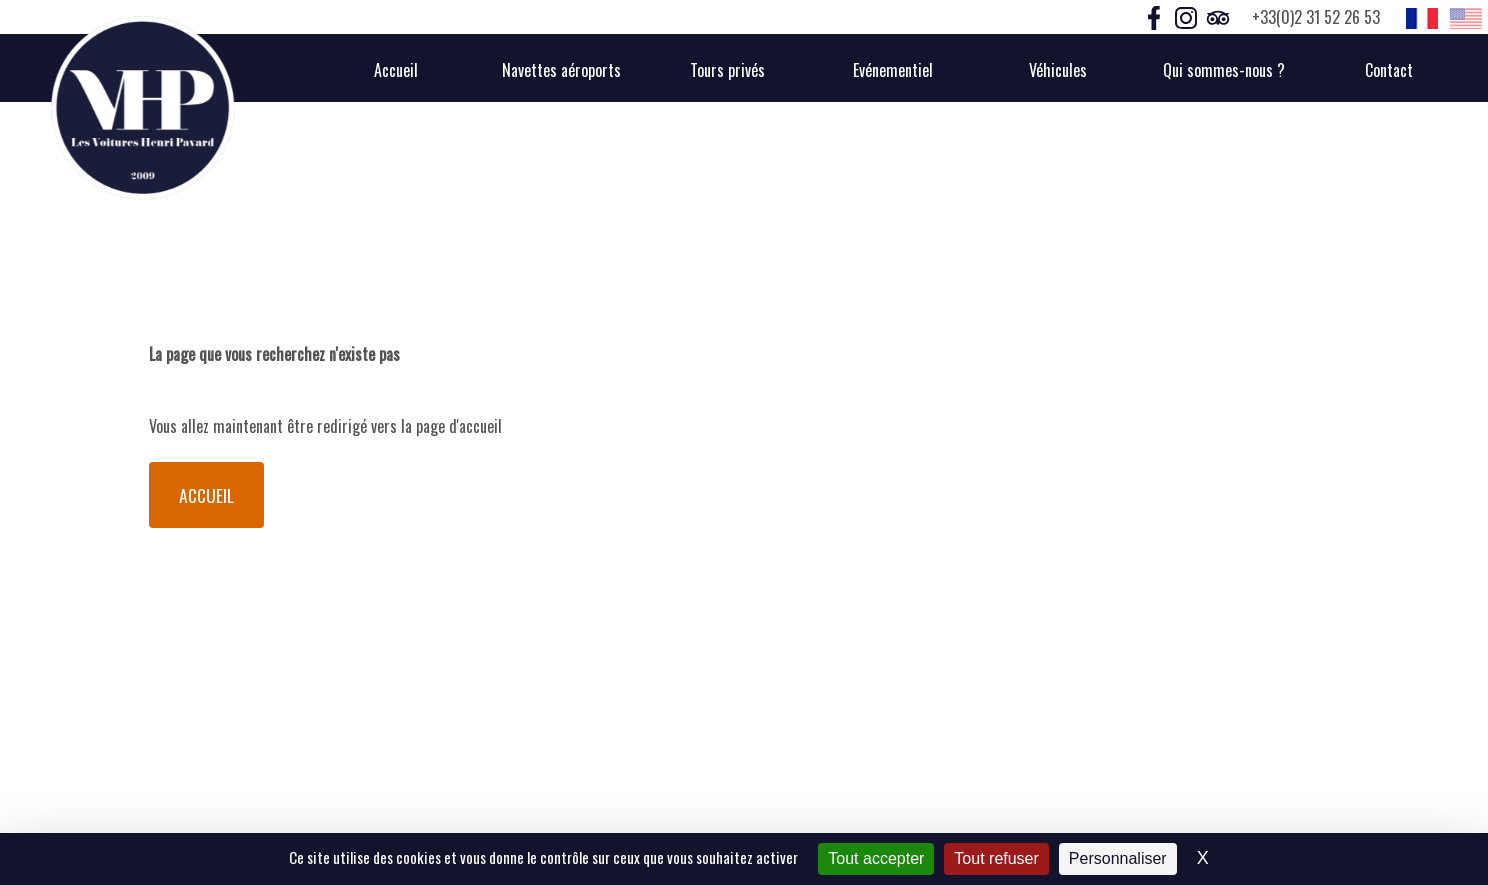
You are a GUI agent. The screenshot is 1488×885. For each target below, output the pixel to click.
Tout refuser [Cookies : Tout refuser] (996, 858)
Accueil (206, 495)
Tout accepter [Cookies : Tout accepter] (876, 858)
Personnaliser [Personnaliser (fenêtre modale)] (1118, 858)
